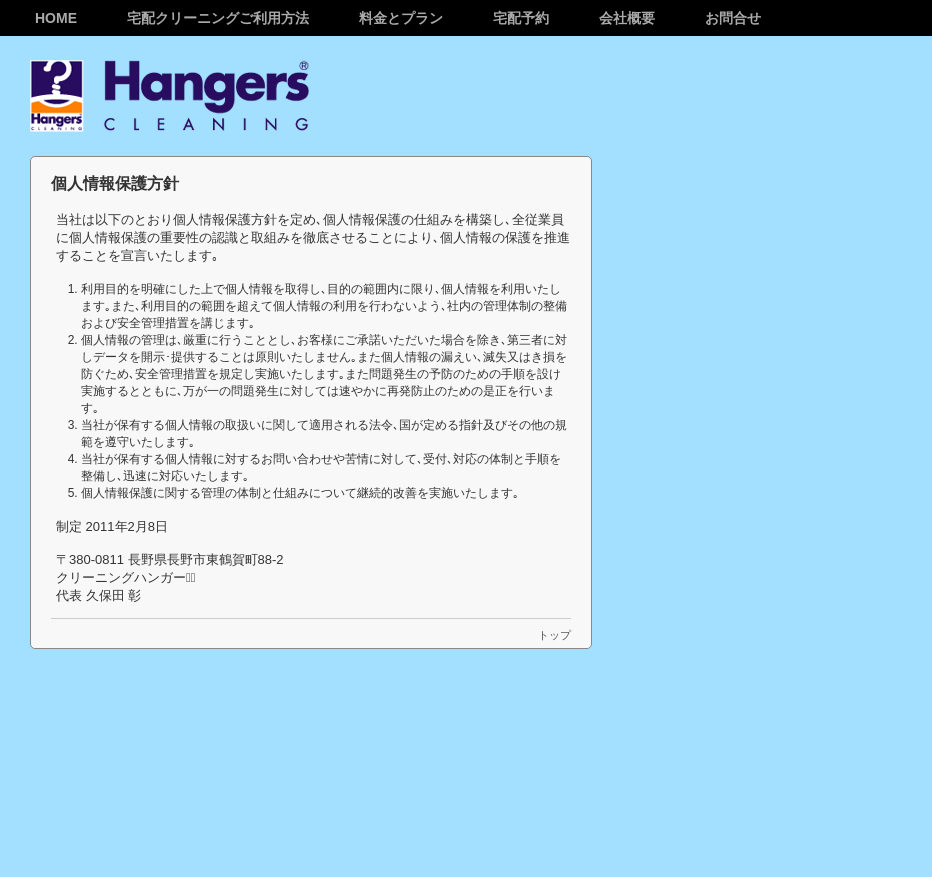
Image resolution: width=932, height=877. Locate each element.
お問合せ (733, 18)
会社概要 (627, 18)
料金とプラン (401, 18)
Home (56, 18)
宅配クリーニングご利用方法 (218, 18)
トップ (554, 635)
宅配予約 (521, 18)
